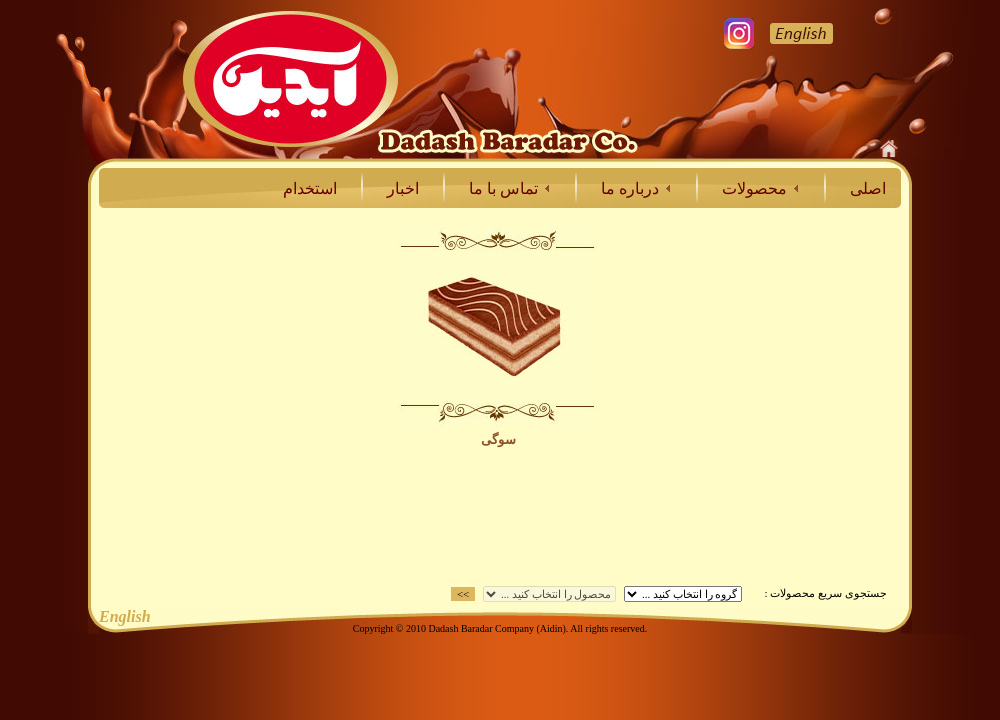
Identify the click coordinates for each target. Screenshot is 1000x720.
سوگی (498, 439)
